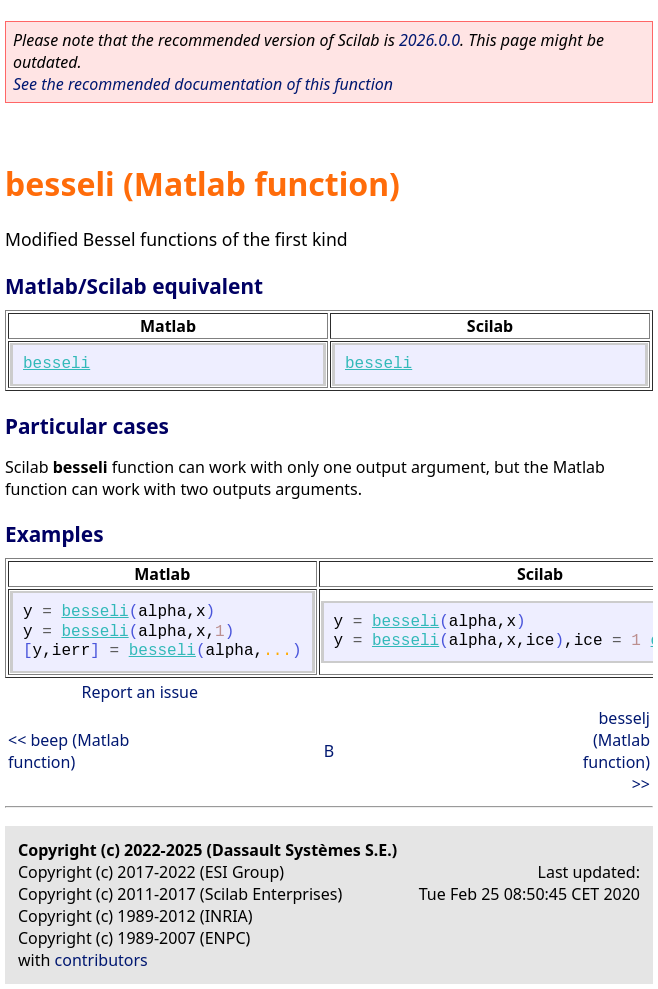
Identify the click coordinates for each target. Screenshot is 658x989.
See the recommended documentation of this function (203, 84)
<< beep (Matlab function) (68, 751)
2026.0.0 (429, 40)
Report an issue (140, 692)
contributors (101, 960)
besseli (56, 364)
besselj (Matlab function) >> (616, 751)
